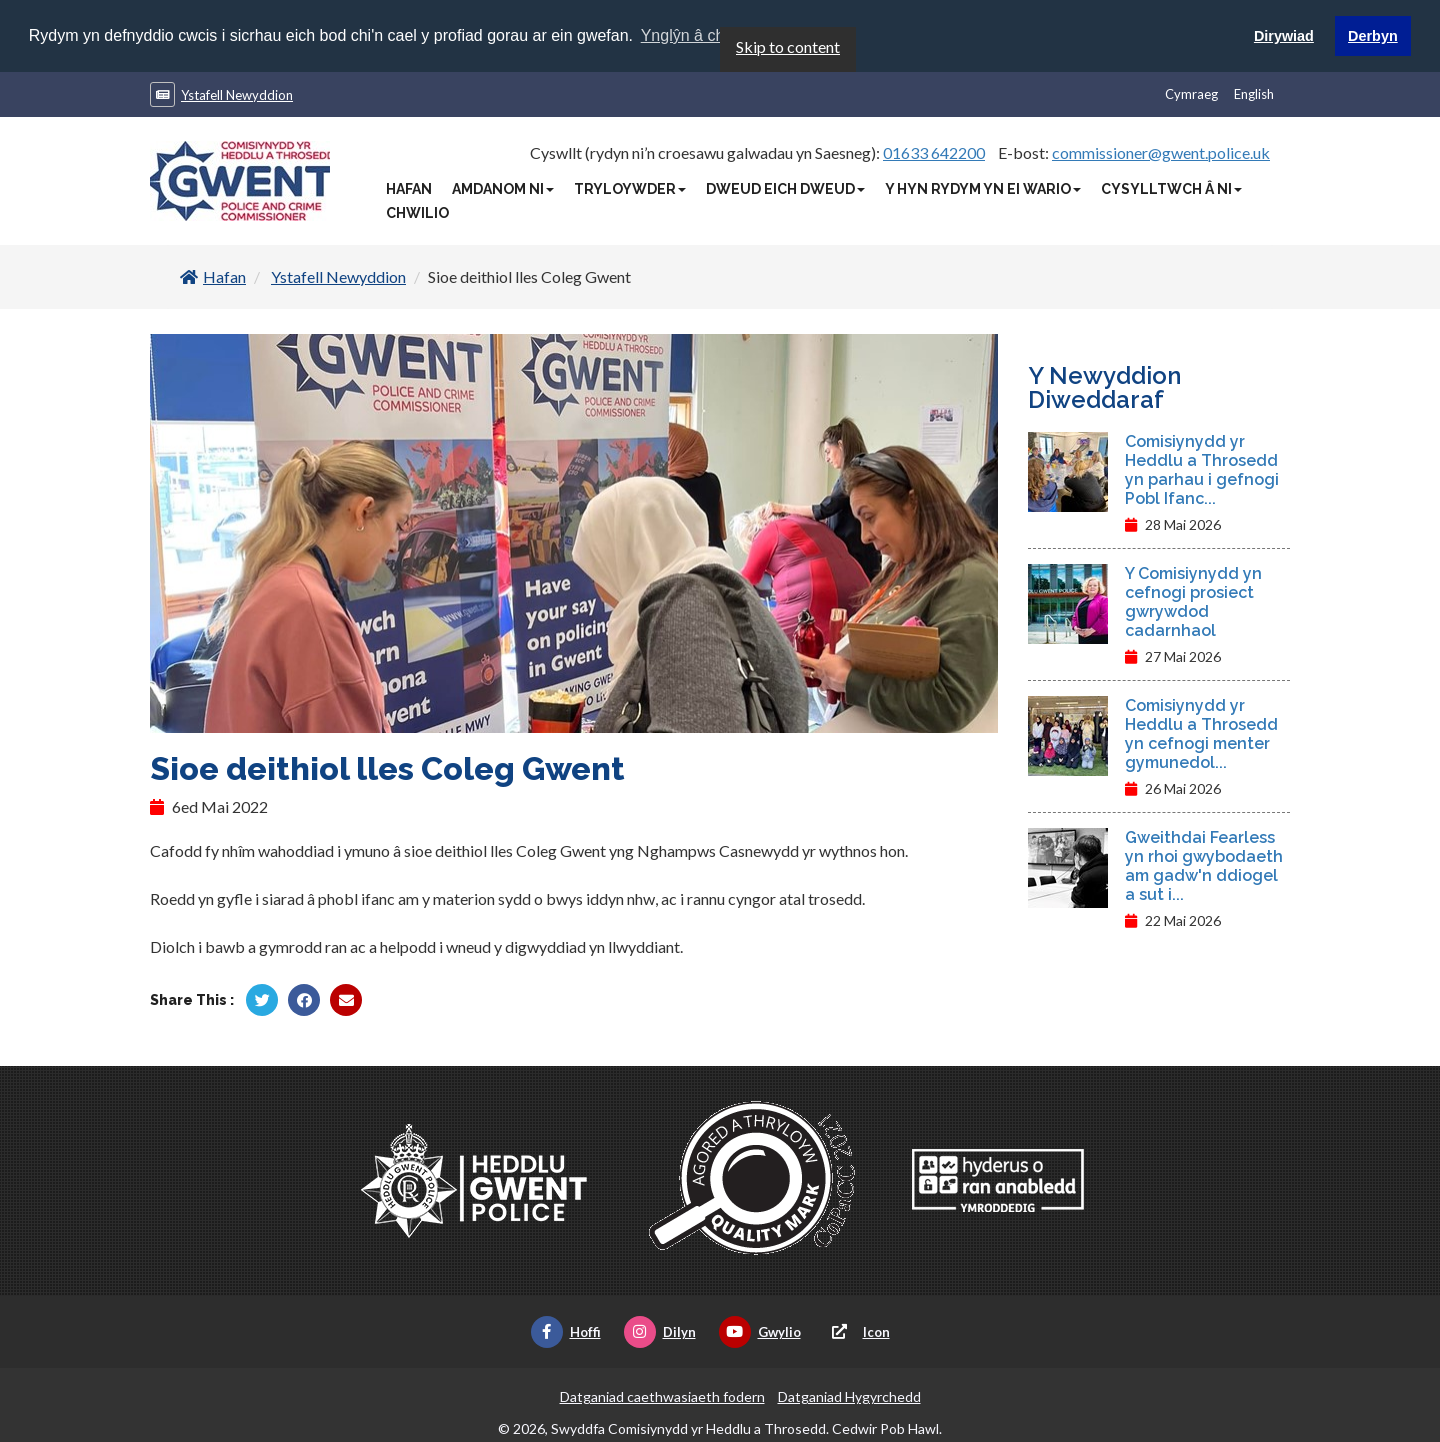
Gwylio (760, 1331)
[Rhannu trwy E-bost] (346, 999)
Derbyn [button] (1373, 36)
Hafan (409, 188)
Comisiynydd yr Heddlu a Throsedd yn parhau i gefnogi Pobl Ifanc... (1202, 469)
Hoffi (566, 1331)
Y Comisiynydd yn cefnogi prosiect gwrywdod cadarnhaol (1193, 601)
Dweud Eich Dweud (785, 188)
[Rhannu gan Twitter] (262, 999)
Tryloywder (630, 188)
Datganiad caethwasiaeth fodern (662, 1395)
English (1254, 93)
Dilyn (660, 1331)
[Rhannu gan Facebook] (304, 999)
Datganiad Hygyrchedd (849, 1395)
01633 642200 (934, 151)
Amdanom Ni (503, 188)
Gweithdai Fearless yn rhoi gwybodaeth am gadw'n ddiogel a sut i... (1204, 865)
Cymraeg (1191, 93)
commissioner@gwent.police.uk (1161, 151)
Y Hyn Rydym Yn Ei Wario (983, 188)
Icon (857, 1331)
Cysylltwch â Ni (1171, 188)
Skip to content (788, 45)
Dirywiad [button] (1284, 36)
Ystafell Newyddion (237, 94)
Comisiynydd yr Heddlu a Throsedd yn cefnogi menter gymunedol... (1201, 733)
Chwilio (417, 212)
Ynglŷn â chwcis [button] (698, 35)
